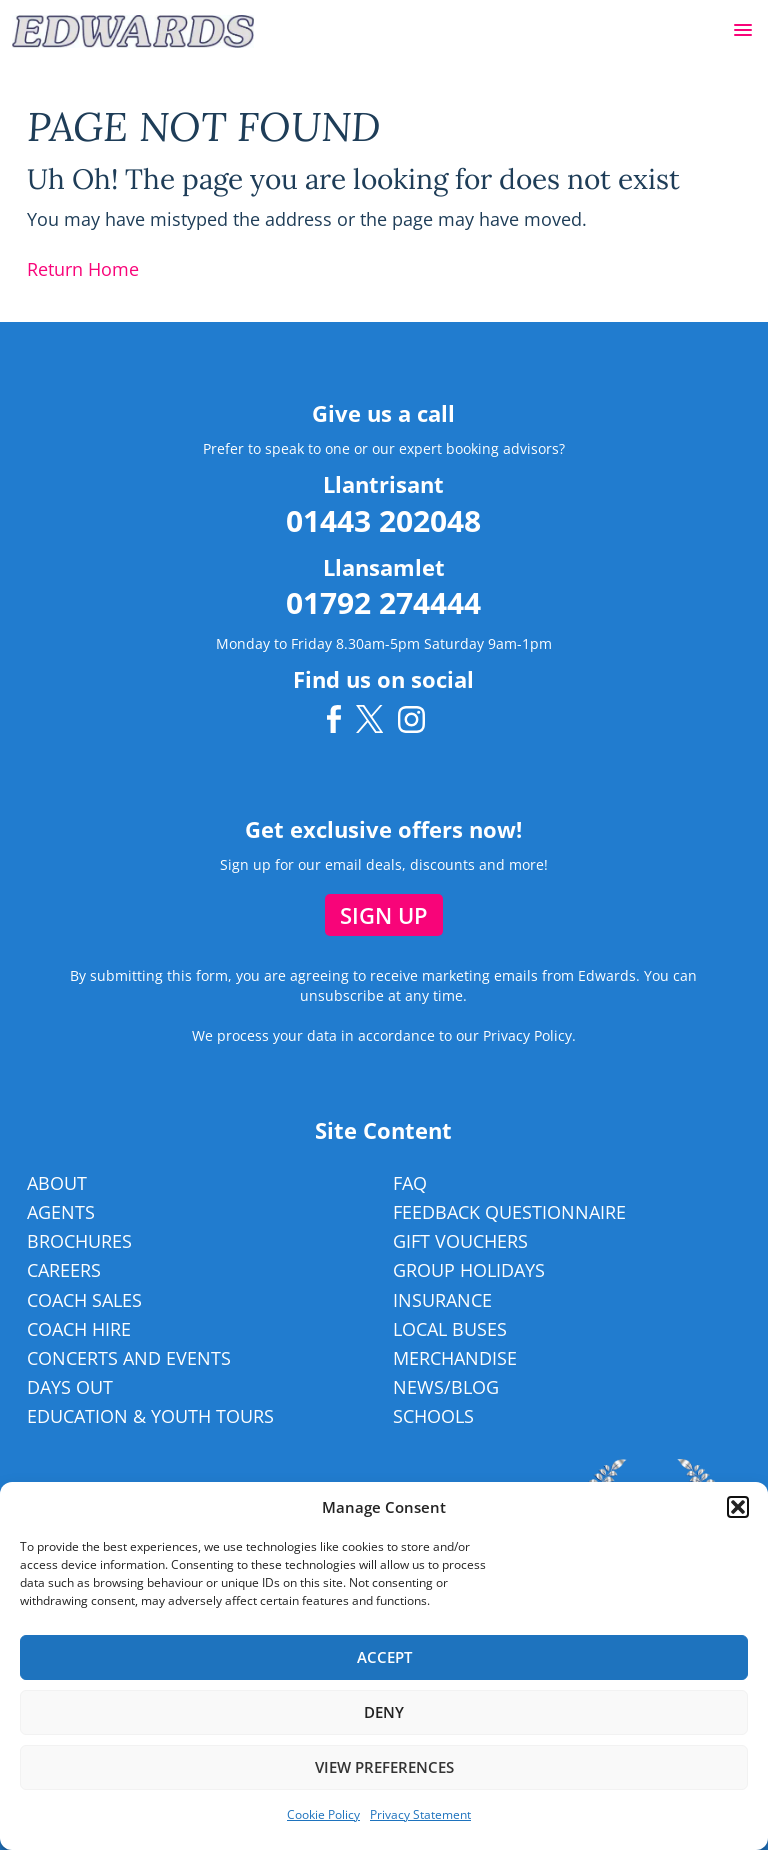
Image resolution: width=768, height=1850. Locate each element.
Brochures (79, 1241)
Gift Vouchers (460, 1241)
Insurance (442, 1300)
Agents (61, 1212)
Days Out (70, 1387)
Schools (433, 1416)
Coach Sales (84, 1300)
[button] (743, 31)
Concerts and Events (129, 1358)
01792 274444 (383, 602)
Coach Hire (79, 1329)
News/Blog (446, 1387)
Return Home (83, 269)
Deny (384, 1712)
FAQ (410, 1183)
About (57, 1183)
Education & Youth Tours (150, 1416)
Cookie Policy (323, 1814)
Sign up (384, 915)
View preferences (384, 1767)
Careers (64, 1270)
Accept (384, 1657)
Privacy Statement (420, 1814)
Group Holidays (469, 1270)
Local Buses (450, 1329)
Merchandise (455, 1358)
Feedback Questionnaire (509, 1212)
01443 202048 (383, 520)
